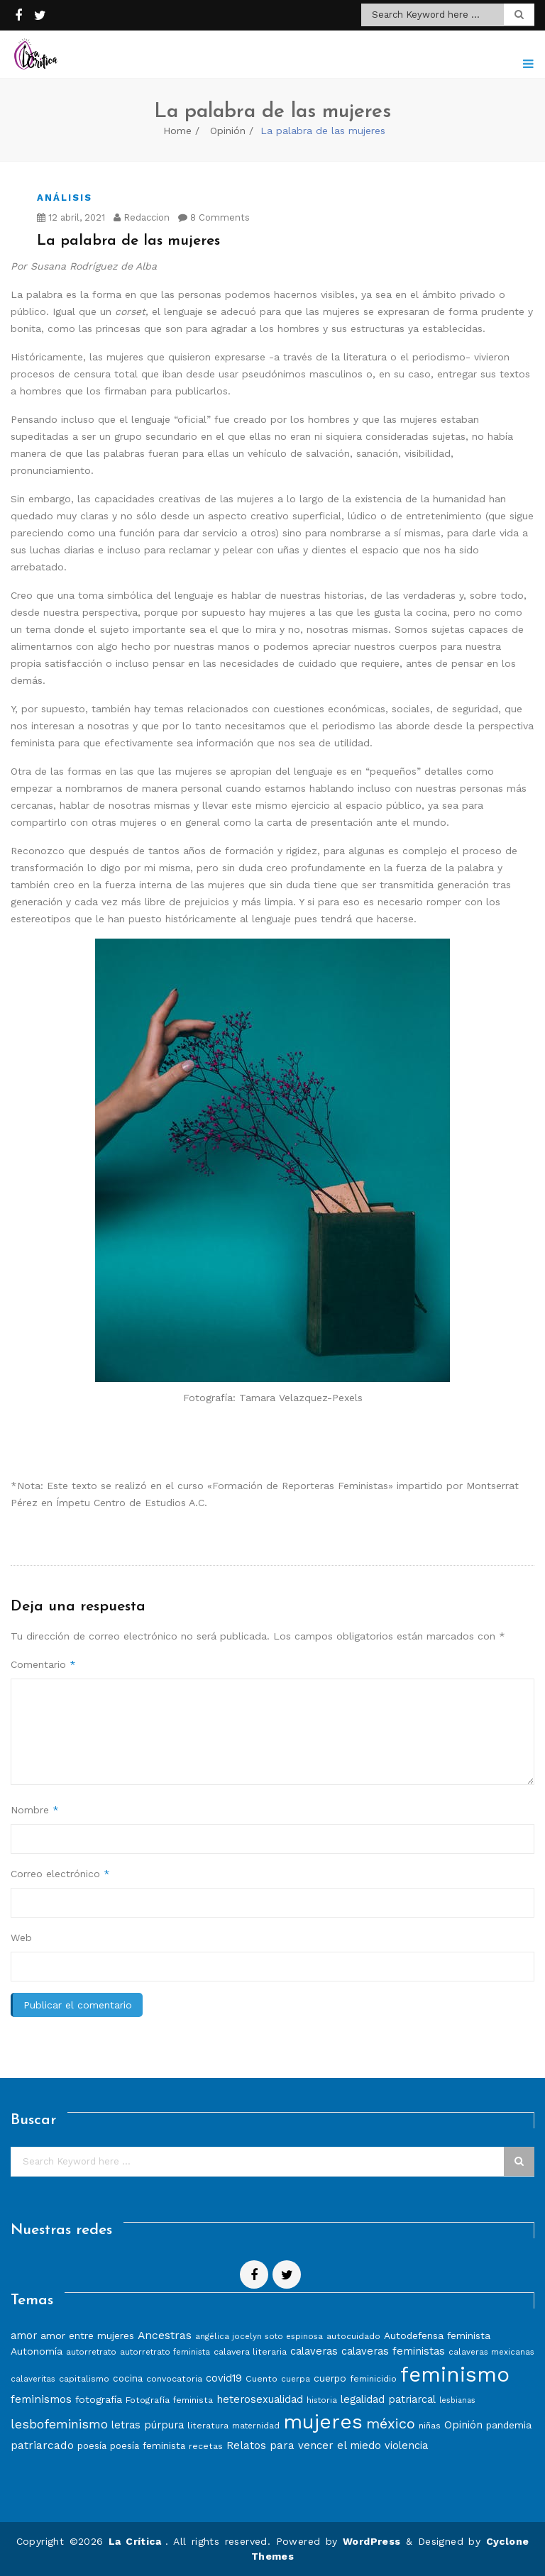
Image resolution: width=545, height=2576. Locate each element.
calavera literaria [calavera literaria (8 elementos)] (250, 2351)
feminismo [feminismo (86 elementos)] (455, 2374)
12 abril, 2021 (71, 217)
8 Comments (214, 217)
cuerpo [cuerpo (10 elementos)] (330, 2378)
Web (21, 1937)
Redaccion (142, 217)
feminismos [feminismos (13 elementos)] (41, 2399)
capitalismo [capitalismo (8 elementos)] (84, 2378)
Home (177, 130)
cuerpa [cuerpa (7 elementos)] (295, 2379)
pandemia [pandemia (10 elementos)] (509, 2425)
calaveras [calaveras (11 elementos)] (314, 2351)
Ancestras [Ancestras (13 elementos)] (165, 2335)
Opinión (228, 130)
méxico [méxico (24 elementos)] (390, 2423)
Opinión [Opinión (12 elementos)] (463, 2425)
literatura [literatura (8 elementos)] (208, 2425)
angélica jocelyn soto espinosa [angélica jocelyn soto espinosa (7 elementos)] (259, 2336)
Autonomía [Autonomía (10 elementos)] (36, 2351)
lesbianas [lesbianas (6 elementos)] (457, 2400)
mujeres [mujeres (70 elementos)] (323, 2421)
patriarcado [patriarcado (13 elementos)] (42, 2445)
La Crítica (137, 2541)
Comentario (43, 1664)
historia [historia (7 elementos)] (322, 2400)
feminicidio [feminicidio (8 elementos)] (373, 2378)
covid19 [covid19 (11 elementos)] (224, 2378)
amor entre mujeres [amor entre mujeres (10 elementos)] (87, 2335)
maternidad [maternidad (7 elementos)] (256, 2426)
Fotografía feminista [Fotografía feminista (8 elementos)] (169, 2399)
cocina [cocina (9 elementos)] (128, 2378)
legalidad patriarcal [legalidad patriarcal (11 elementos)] (388, 2399)
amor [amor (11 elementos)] (24, 2335)
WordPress (372, 2541)
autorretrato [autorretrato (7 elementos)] (91, 2352)
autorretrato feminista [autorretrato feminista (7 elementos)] (165, 2352)
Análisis (64, 197)
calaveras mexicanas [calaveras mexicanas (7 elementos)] (491, 2352)
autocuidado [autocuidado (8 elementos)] (353, 2336)
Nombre (35, 1809)
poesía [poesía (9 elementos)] (91, 2445)
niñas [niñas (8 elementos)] (430, 2425)
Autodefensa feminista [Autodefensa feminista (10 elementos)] (437, 2335)
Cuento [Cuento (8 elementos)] (261, 2378)
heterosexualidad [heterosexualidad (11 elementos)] (259, 2399)
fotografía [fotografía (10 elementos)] (98, 2399)
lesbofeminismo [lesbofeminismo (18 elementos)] (59, 2423)
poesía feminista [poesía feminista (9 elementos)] (147, 2445)
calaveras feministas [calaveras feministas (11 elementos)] (393, 2351)
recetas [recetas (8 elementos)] (206, 2445)
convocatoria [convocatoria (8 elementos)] (174, 2378)
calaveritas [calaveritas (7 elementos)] (33, 2379)
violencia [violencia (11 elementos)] (406, 2445)
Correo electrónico (60, 1873)
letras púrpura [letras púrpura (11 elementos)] (147, 2425)
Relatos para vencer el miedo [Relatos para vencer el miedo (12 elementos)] (303, 2445)
